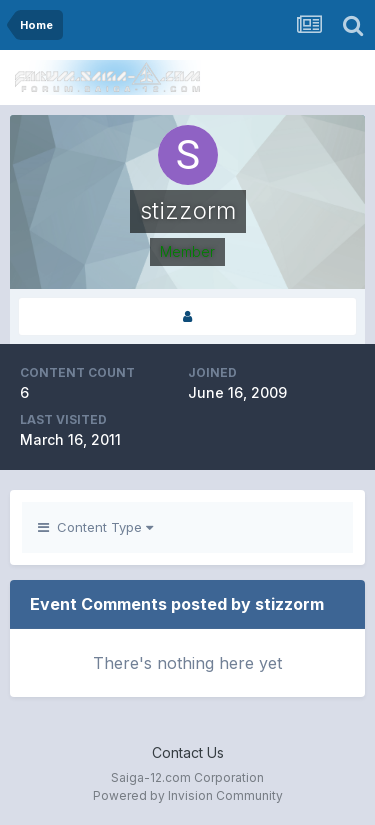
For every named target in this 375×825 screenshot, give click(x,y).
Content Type (95, 527)
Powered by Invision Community (188, 795)
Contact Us (188, 752)
